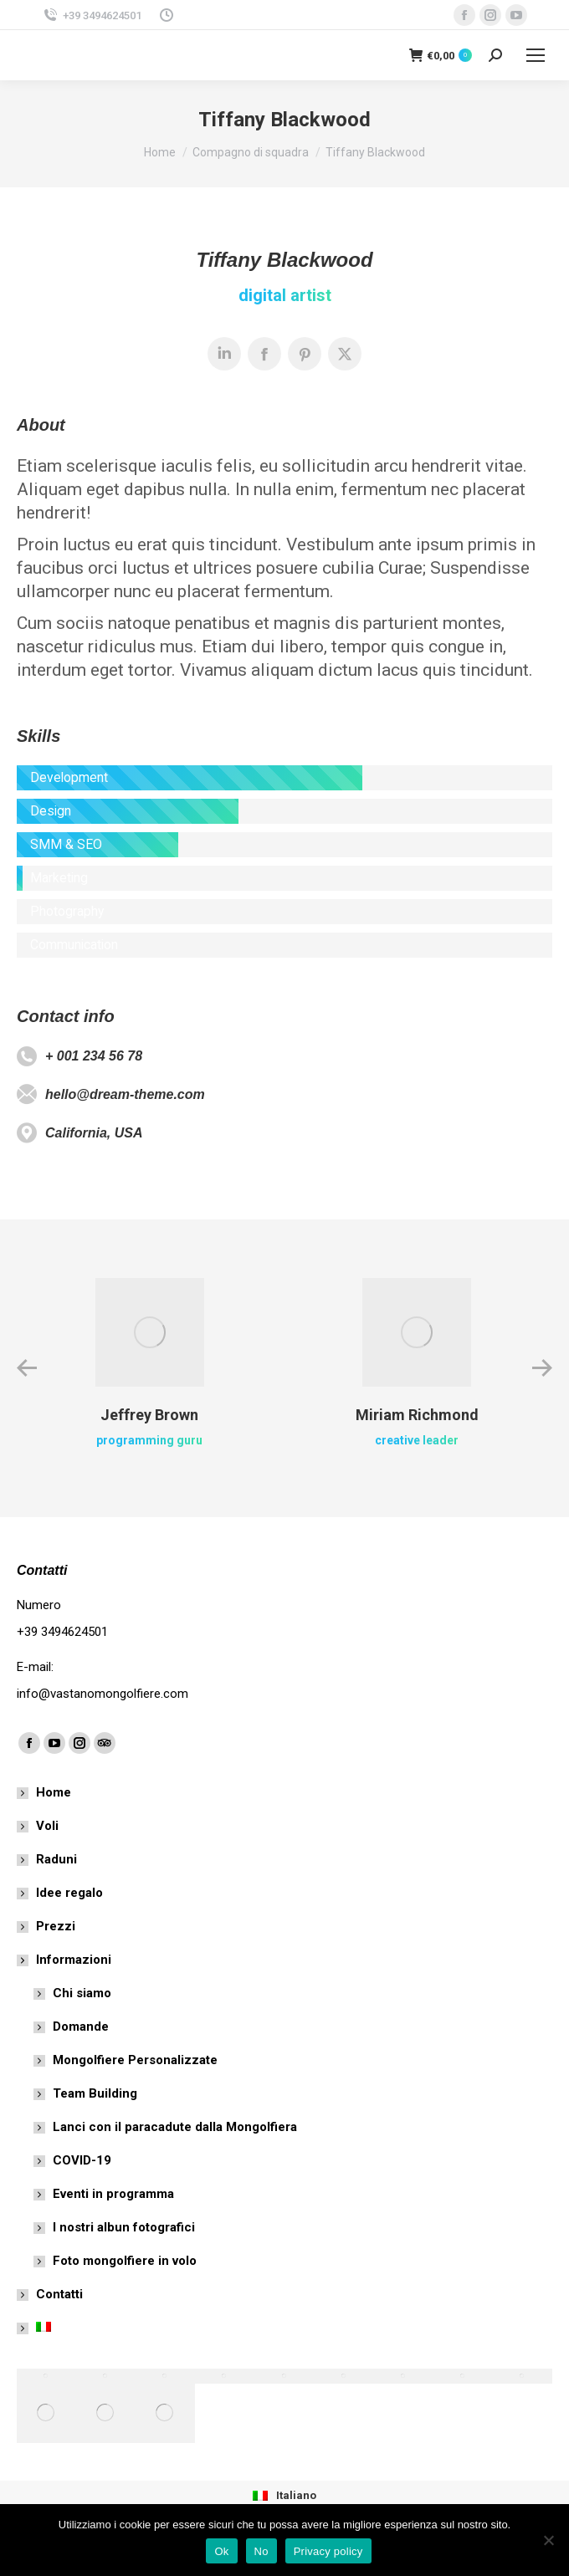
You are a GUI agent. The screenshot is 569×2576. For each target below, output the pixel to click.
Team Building (95, 2093)
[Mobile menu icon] (535, 55)
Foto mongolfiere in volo (125, 2260)
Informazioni (65, 1959)
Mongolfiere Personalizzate (135, 2059)
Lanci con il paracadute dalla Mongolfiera (175, 2126)
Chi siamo (82, 1993)
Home (53, 1792)
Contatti (59, 2294)
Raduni (56, 1859)
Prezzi (55, 1926)
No (261, 2551)
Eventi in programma (113, 2193)
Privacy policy (328, 2551)
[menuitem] (284, 2495)
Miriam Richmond (417, 1414)
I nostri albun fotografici (124, 2227)
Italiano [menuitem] (296, 2495)
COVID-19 (82, 2160)
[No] (548, 2540)
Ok (221, 2551)
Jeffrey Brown (149, 1414)
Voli (47, 1825)
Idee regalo (69, 1892)
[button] (27, 1368)
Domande (81, 2026)
